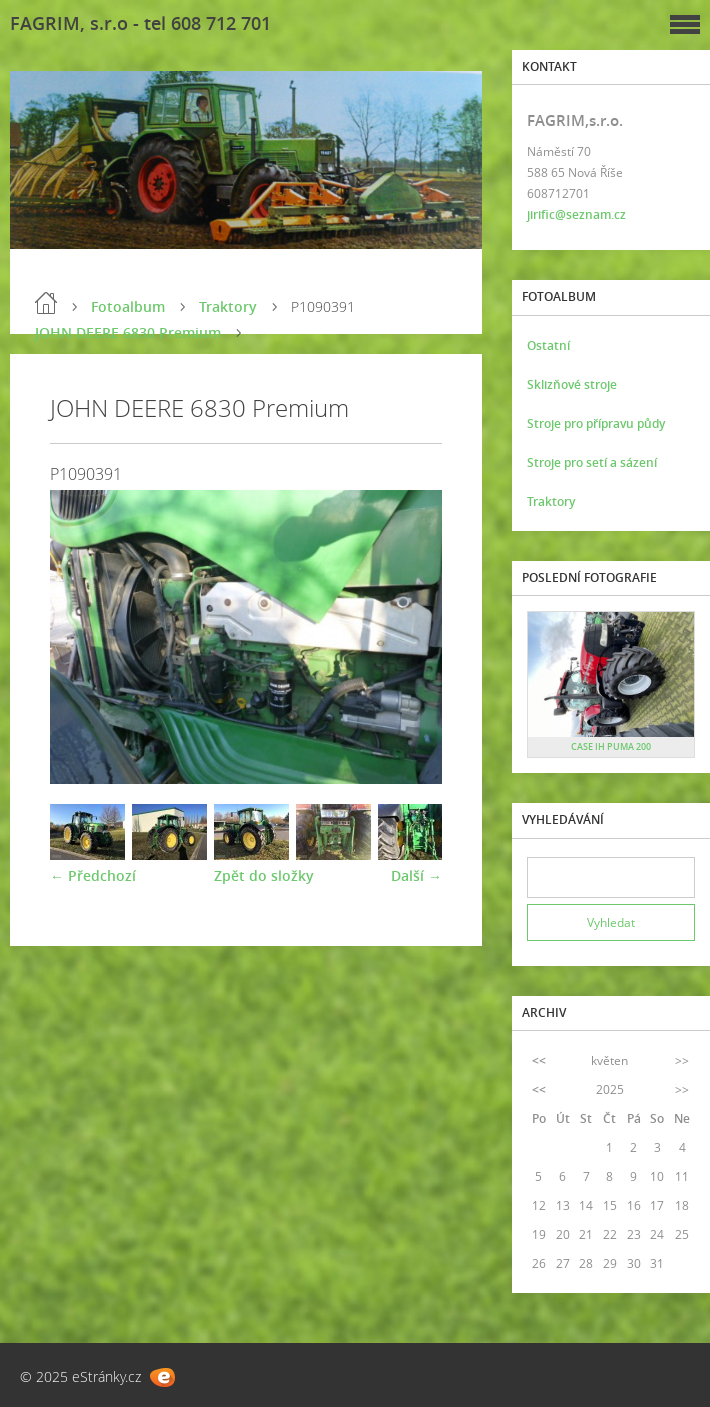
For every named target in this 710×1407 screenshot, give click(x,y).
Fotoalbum (128, 306)
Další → (416, 875)
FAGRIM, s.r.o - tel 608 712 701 (140, 23)
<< (539, 1060)
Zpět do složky (264, 875)
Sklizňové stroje (572, 384)
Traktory (228, 306)
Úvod (46, 303)
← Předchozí (93, 875)
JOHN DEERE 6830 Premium (128, 332)
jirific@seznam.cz (576, 214)
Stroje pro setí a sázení (592, 462)
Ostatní (548, 345)
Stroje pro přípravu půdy (596, 423)
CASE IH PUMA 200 (611, 746)
